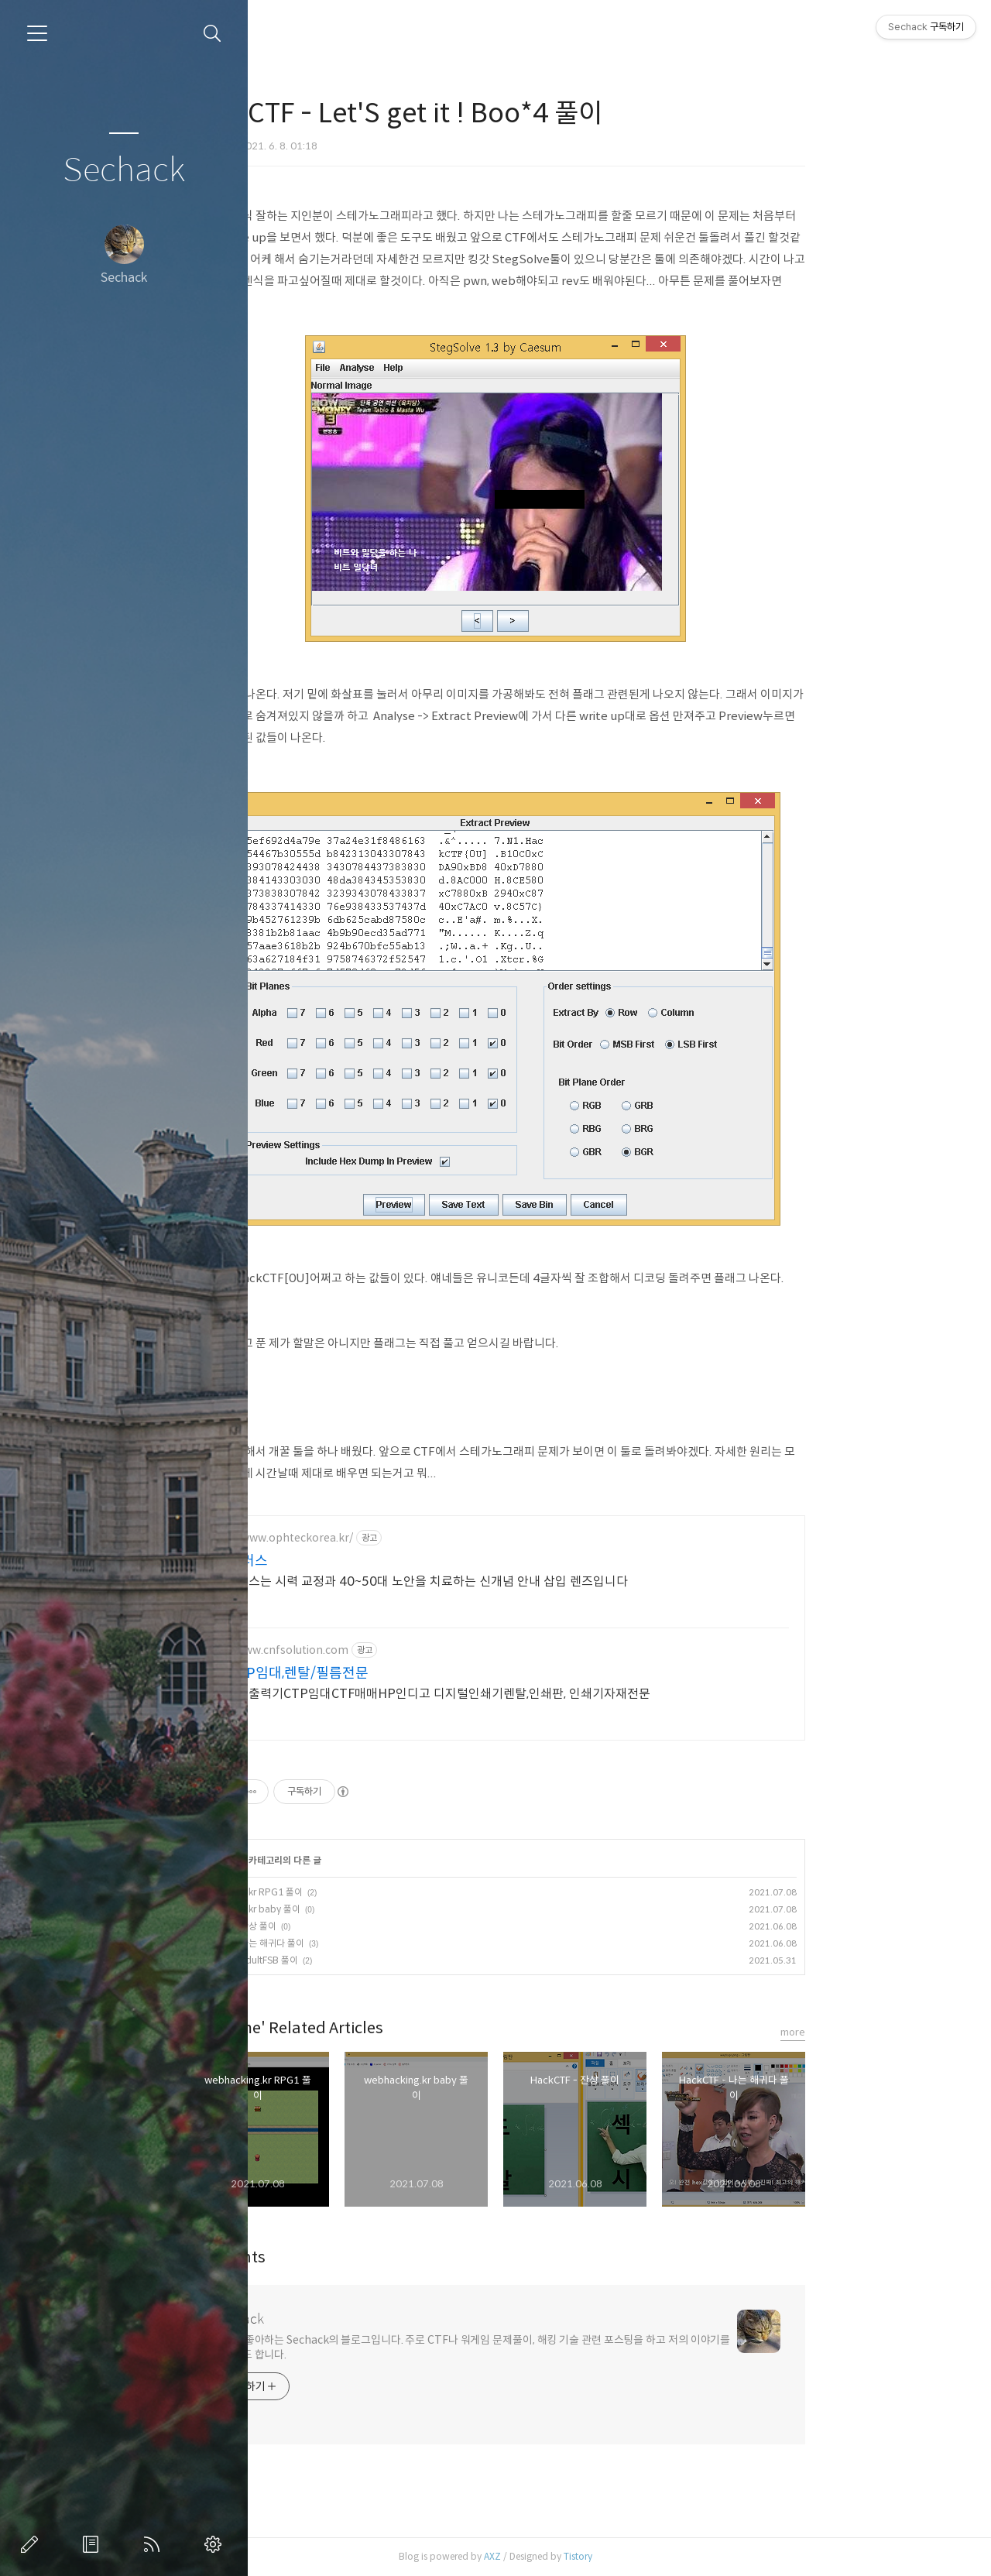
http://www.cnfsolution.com (389, 1650)
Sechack (124, 171)
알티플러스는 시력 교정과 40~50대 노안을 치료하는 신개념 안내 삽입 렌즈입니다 (529, 1581)
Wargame (329, 83)
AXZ (606, 2556)
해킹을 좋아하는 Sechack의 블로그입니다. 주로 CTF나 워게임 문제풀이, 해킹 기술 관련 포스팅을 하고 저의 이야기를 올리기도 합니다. (585, 2347)
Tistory (691, 2556)
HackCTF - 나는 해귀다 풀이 (363, 1943)
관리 (216, 2544)
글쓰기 (32, 2544)
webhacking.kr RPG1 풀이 (362, 1892)
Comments (339, 2257)
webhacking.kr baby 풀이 (361, 1909)
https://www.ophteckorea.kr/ (391, 1538)
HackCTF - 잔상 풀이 (349, 1926)
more (906, 2032)
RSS (154, 2544)
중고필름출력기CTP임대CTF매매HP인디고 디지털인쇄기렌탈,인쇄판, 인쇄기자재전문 (540, 1694)
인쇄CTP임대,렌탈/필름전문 (399, 1673)
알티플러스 (349, 1560)
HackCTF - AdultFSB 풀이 (360, 1960)
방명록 (93, 2544)
